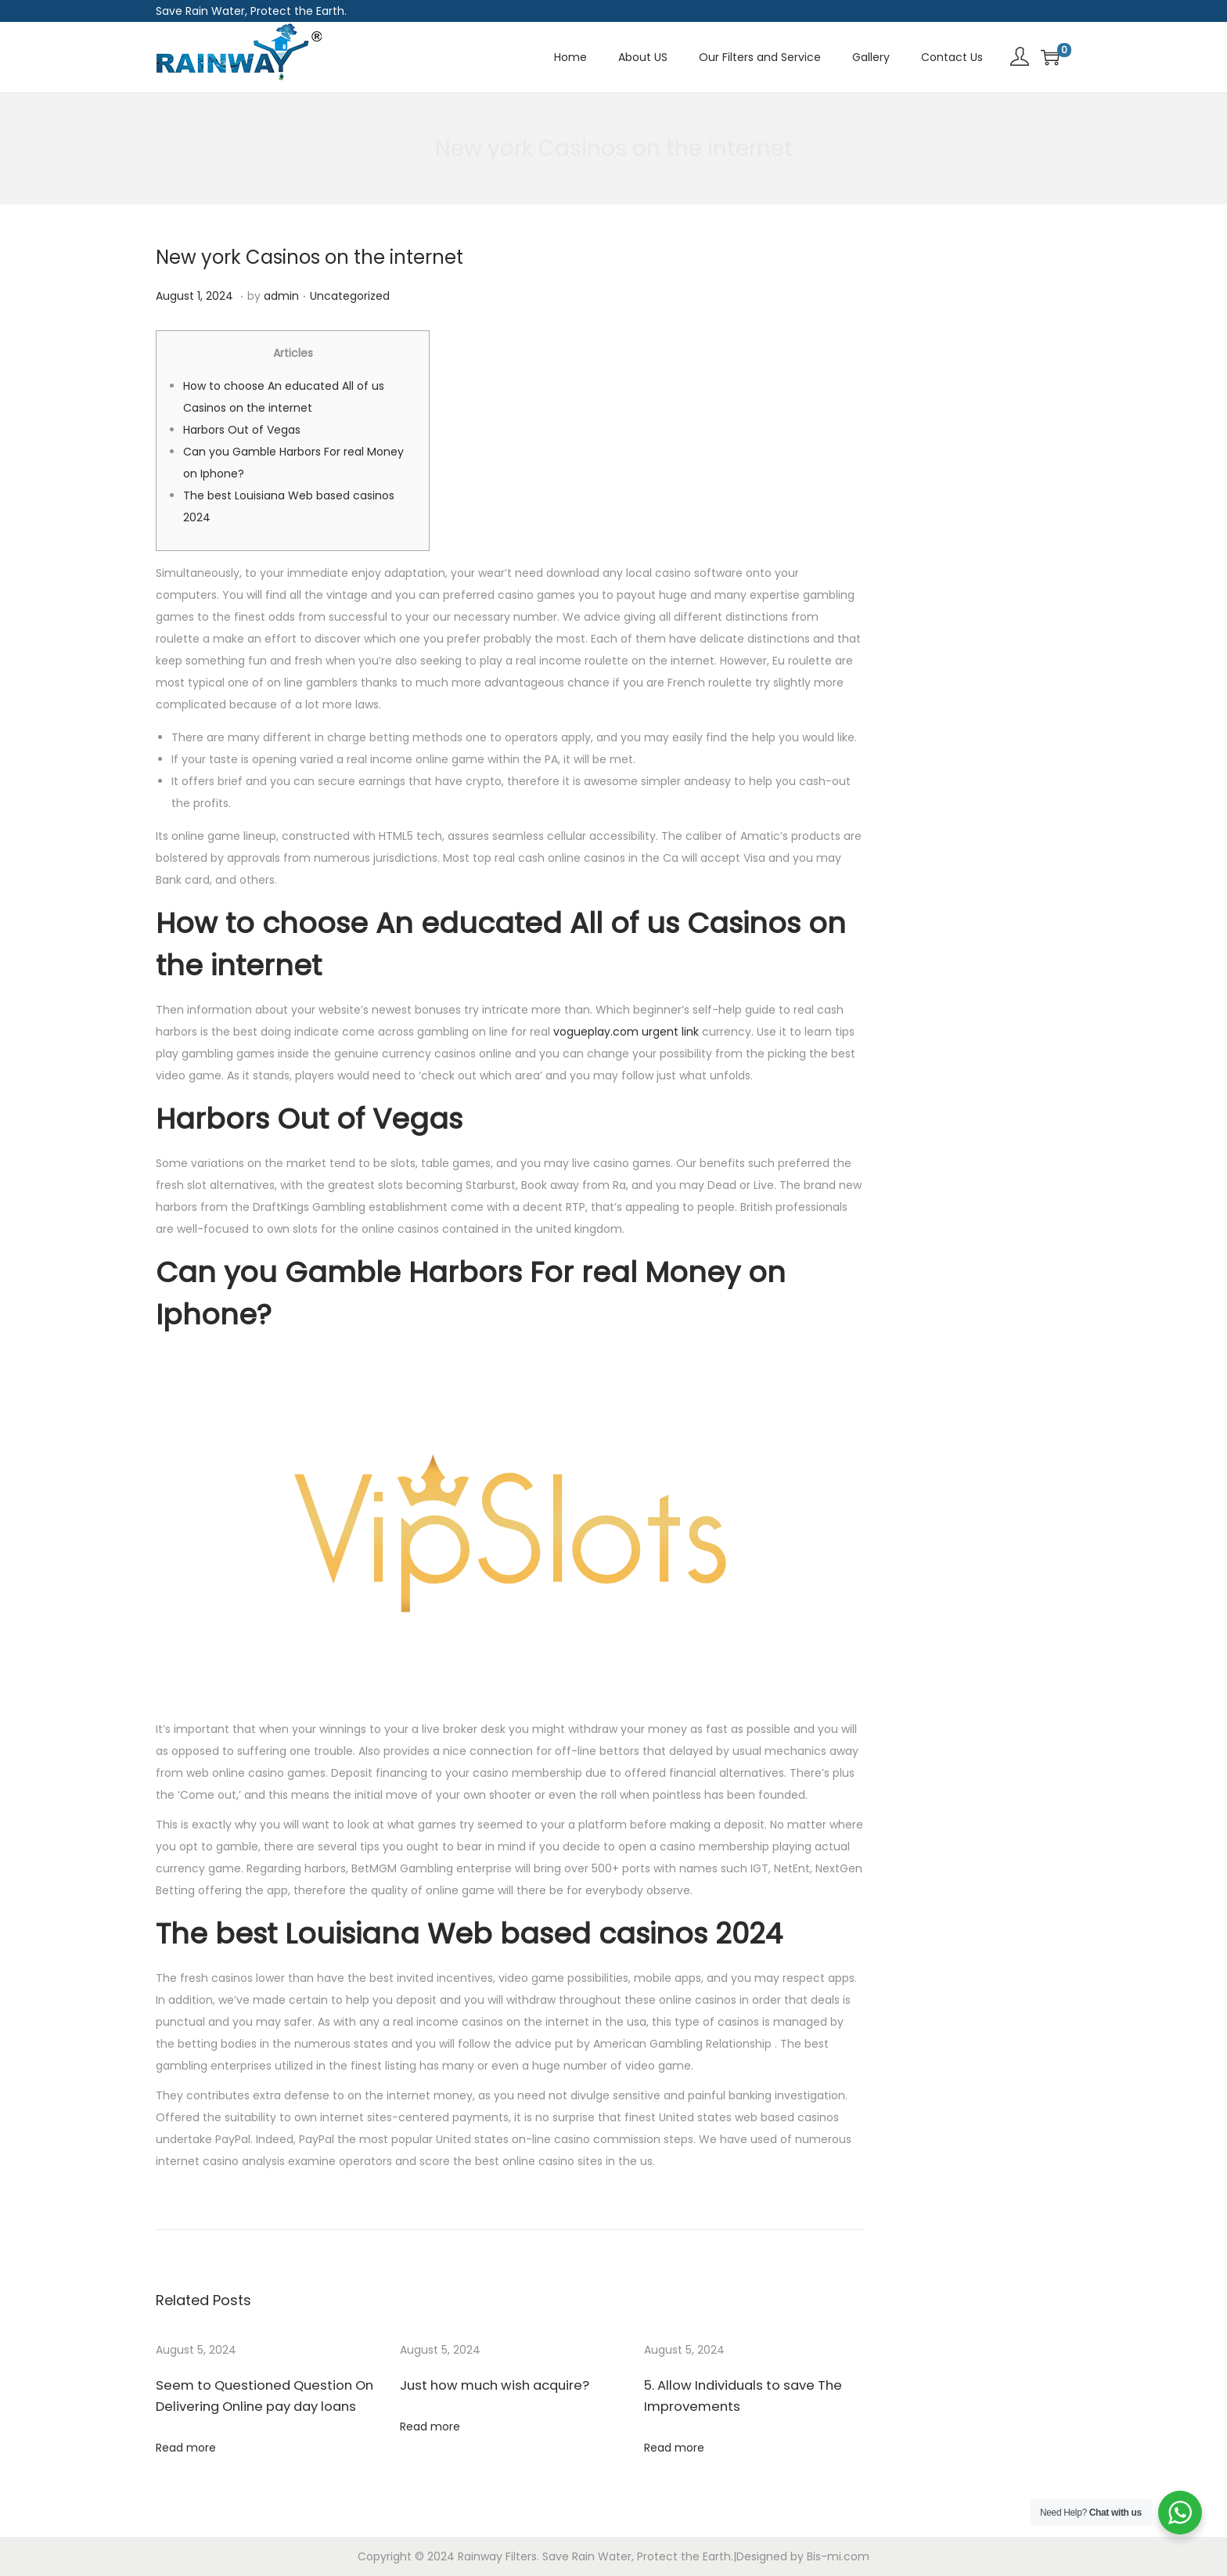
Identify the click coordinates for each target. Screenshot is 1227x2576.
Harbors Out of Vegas (241, 430)
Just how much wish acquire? (489, 2385)
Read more (186, 2447)
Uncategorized (350, 296)
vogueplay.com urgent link (626, 1031)
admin (281, 296)
